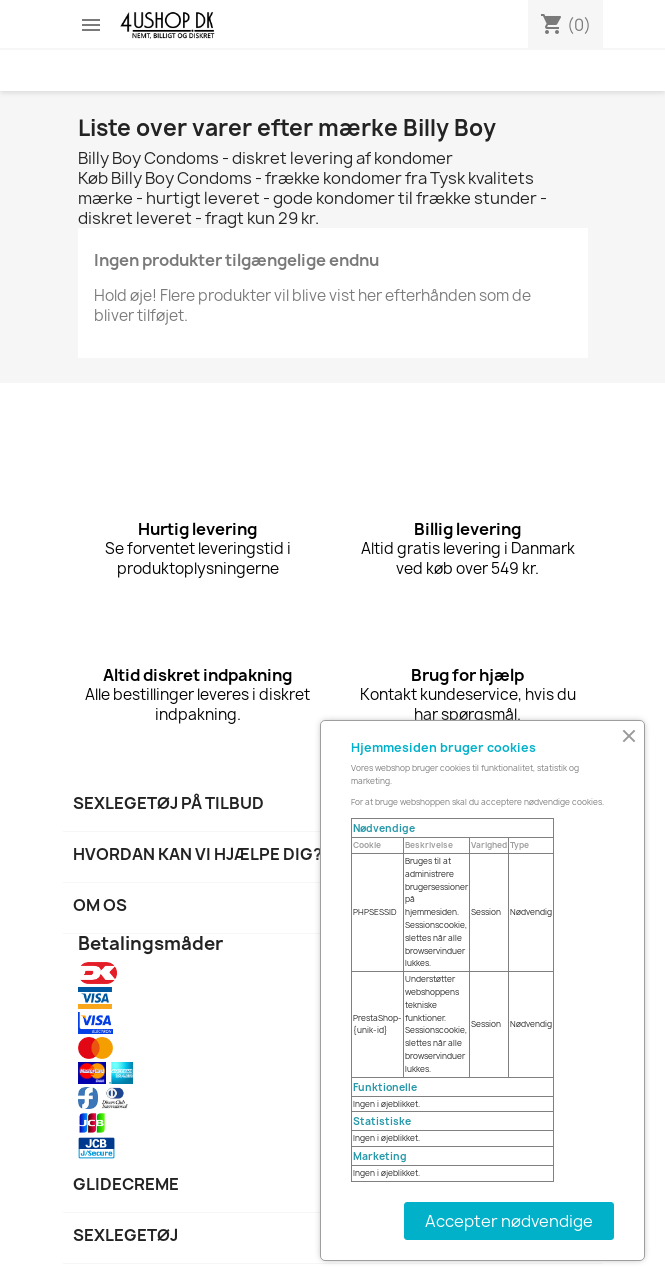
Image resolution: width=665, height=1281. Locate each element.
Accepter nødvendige (509, 1221)
